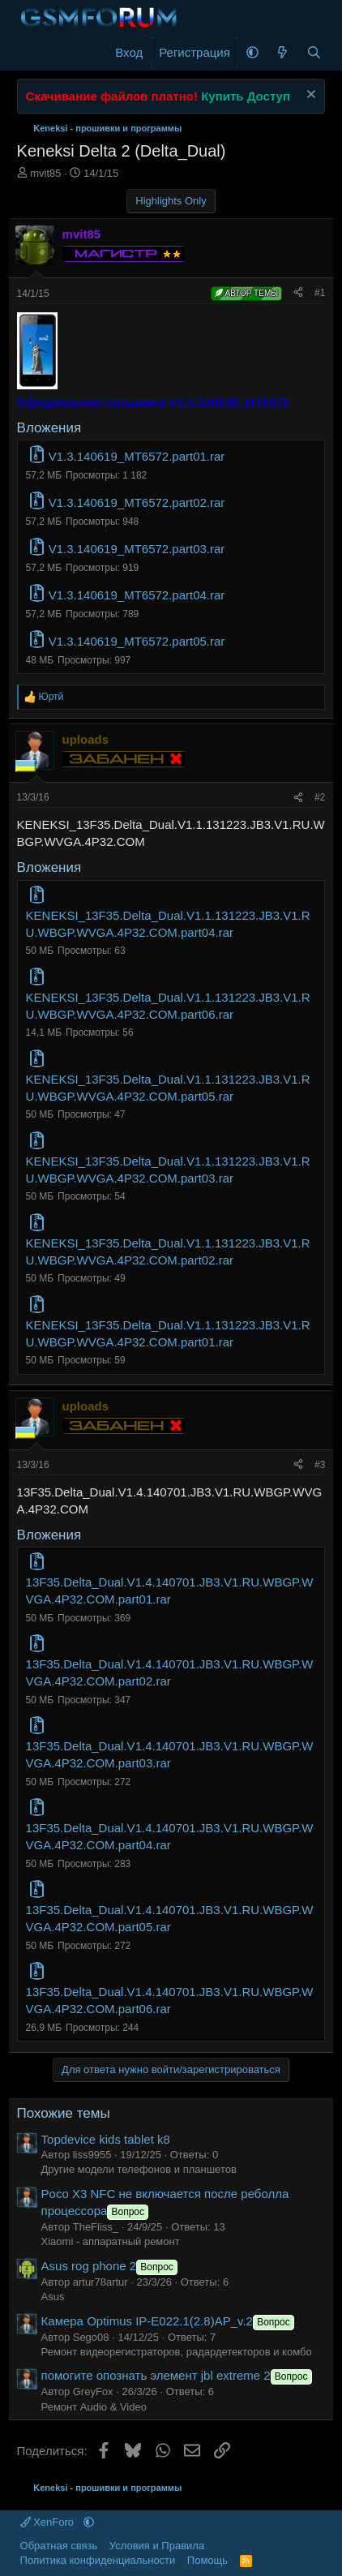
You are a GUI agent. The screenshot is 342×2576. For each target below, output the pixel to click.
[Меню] (31, 52)
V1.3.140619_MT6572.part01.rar (137, 456)
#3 (319, 1464)
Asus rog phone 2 (111, 2266)
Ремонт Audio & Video (94, 2407)
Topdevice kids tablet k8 (105, 2139)
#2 (319, 797)
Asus (53, 2296)
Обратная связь (59, 2546)
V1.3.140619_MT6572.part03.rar (137, 549)
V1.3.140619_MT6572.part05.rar (137, 641)
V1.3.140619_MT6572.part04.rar (137, 595)
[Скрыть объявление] (309, 96)
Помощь (207, 2560)
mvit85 (45, 173)
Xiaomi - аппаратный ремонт (110, 2241)
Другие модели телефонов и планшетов (139, 2169)
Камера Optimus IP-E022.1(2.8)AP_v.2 (169, 2321)
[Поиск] (314, 52)
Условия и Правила (156, 2546)
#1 (319, 292)
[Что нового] (282, 52)
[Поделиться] (298, 293)
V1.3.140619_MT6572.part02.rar (137, 502)
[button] (252, 52)
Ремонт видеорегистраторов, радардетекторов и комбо (176, 2352)
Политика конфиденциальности (98, 2560)
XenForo (48, 2522)
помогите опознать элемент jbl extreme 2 (178, 2375)
